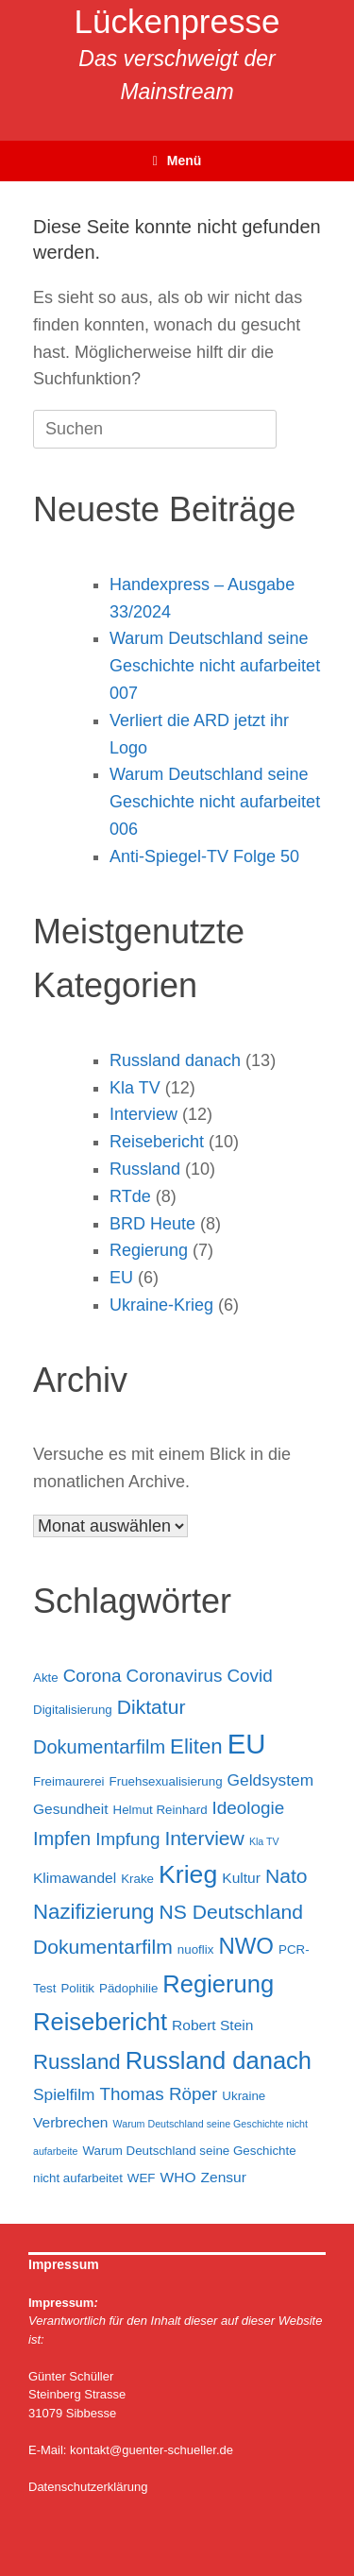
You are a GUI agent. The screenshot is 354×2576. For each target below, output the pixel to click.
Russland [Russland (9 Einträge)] (77, 2062)
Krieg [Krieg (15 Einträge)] (188, 1874)
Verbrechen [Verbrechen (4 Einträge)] (71, 2122)
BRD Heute (152, 1223)
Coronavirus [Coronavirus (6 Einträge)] (174, 1676)
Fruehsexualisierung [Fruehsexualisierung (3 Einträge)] (166, 1781)
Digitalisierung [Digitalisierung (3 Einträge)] (72, 1710)
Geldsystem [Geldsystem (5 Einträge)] (270, 1780)
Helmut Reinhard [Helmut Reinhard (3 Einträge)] (160, 1810)
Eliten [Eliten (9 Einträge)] (196, 1746)
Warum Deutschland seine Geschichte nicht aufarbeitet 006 (215, 802)
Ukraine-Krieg (161, 1305)
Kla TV (135, 1087)
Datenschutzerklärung (87, 2487)
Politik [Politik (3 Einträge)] (77, 1988)
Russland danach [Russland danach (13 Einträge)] (219, 2060)
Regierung (149, 1250)
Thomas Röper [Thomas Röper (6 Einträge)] (159, 2094)
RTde (130, 1196)
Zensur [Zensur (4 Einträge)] (223, 2177)
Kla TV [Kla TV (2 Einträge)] (264, 1841)
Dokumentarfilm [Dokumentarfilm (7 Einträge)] (99, 1747)
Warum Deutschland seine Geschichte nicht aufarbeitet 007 (215, 666)
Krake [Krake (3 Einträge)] (137, 1879)
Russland (145, 1169)
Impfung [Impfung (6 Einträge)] (127, 1839)
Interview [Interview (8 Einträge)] (204, 1838)
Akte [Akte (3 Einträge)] (46, 1677)
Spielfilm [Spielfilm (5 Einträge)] (63, 2094)
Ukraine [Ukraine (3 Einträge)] (243, 2096)
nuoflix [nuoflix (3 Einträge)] (195, 1949)
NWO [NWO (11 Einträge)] (246, 1945)
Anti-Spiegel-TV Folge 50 (204, 856)
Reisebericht (157, 1141)
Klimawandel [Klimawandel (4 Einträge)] (74, 1878)
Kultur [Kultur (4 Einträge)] (241, 1878)
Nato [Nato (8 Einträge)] (286, 1876)
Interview (143, 1114)
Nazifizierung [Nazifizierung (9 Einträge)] (93, 1912)
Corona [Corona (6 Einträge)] (92, 1676)
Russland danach (175, 1060)
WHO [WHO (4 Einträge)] (178, 2177)
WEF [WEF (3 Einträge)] (141, 2178)
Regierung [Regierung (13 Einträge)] (218, 1984)
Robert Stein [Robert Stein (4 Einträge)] (212, 2025)
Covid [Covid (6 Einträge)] (249, 1676)
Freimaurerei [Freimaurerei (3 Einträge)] (69, 1781)
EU (121, 1277)
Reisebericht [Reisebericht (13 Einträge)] (100, 2021)
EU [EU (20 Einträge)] (247, 1743)
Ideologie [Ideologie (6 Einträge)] (248, 1808)
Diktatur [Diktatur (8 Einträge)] (151, 1707)
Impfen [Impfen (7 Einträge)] (62, 1838)
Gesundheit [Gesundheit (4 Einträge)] (71, 1809)
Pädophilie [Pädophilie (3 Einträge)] (128, 1988)
